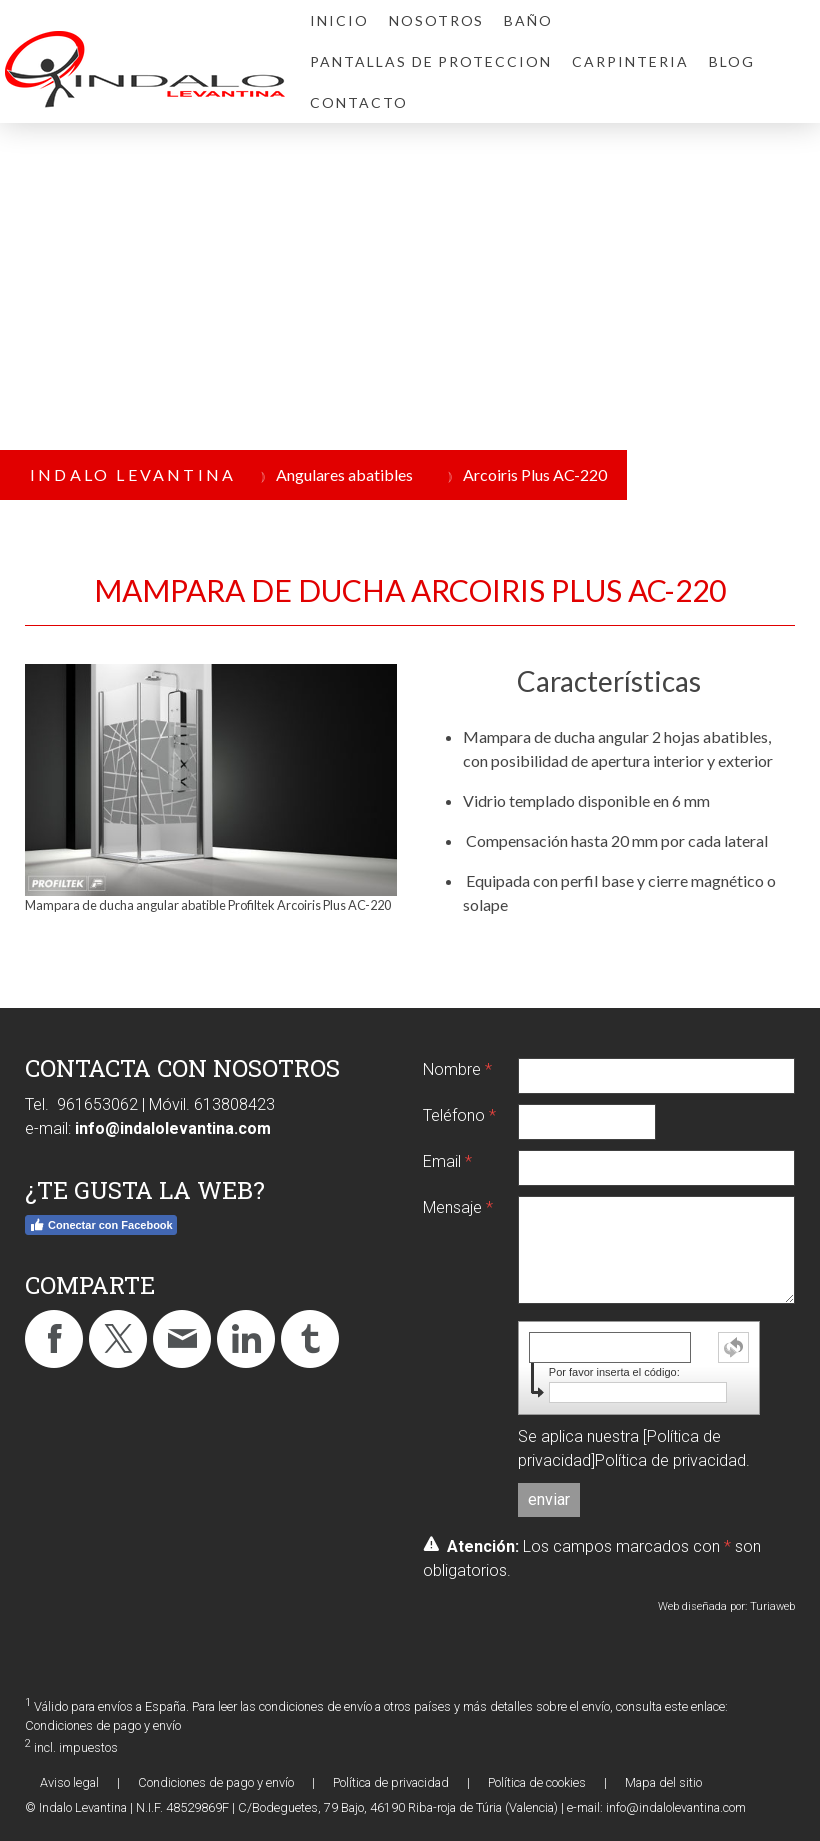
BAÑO (528, 20)
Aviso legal (69, 1782)
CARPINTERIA (630, 61)
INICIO (339, 20)
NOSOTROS (437, 20)
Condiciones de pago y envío (103, 1725)
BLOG (732, 61)
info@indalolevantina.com (173, 1128)
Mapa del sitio (663, 1782)
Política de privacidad (670, 1460)
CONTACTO (359, 102)
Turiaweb (772, 1606)
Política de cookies (537, 1782)
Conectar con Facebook (101, 1225)
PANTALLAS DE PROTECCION (431, 61)
